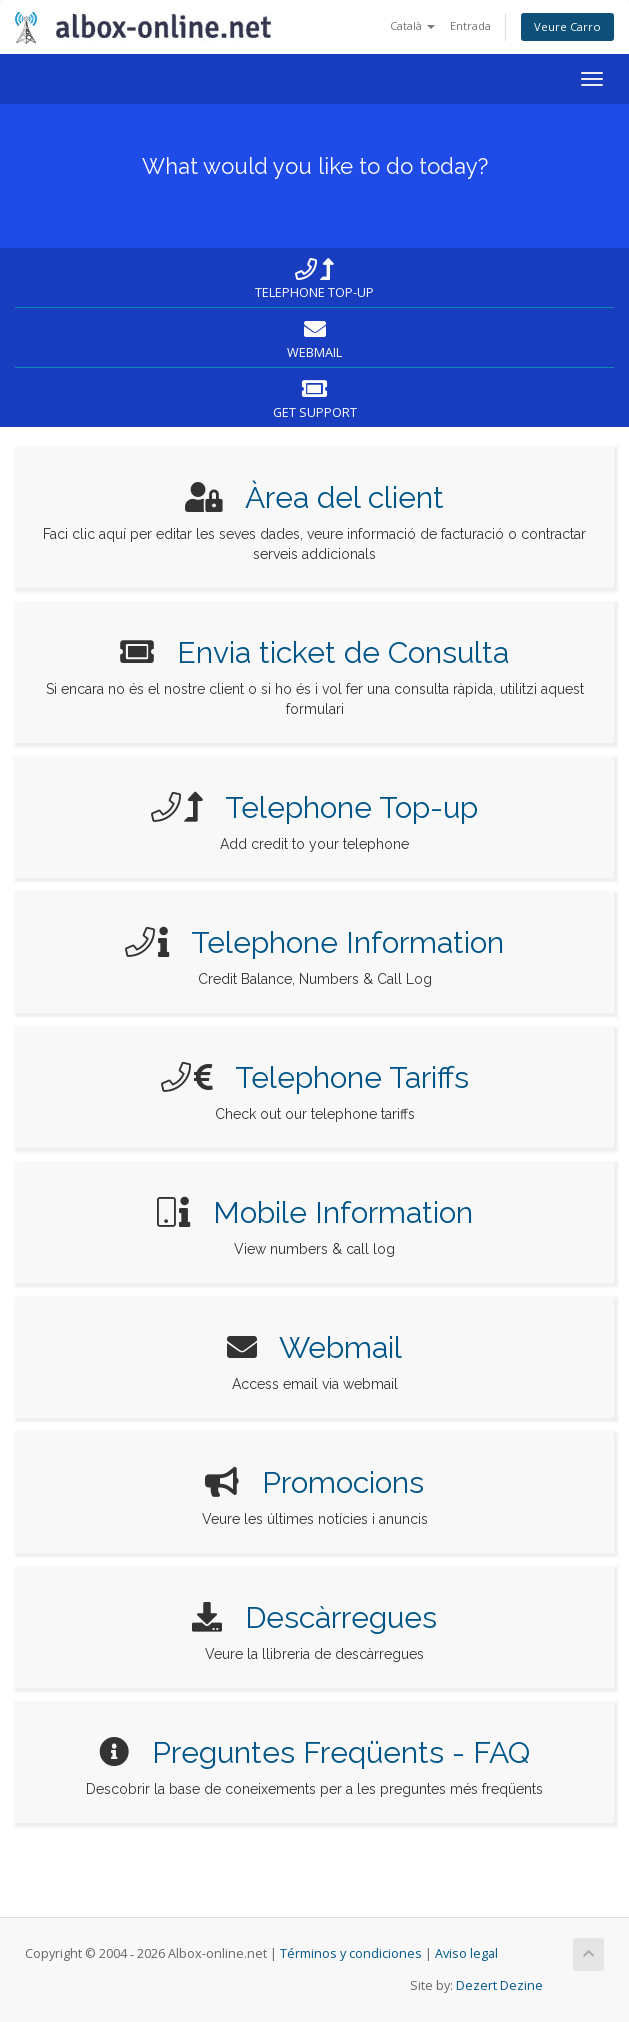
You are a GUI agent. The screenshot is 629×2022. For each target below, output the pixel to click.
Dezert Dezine (499, 1985)
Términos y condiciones (351, 1953)
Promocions (343, 1482)
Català (412, 25)
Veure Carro (567, 26)
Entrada (470, 25)
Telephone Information (347, 942)
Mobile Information (343, 1212)
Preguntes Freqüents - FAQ (341, 1752)
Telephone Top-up (351, 807)
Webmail (340, 1347)
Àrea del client (344, 497)
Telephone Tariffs (352, 1077)
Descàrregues (341, 1617)
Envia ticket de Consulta (343, 652)
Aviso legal (466, 1953)
